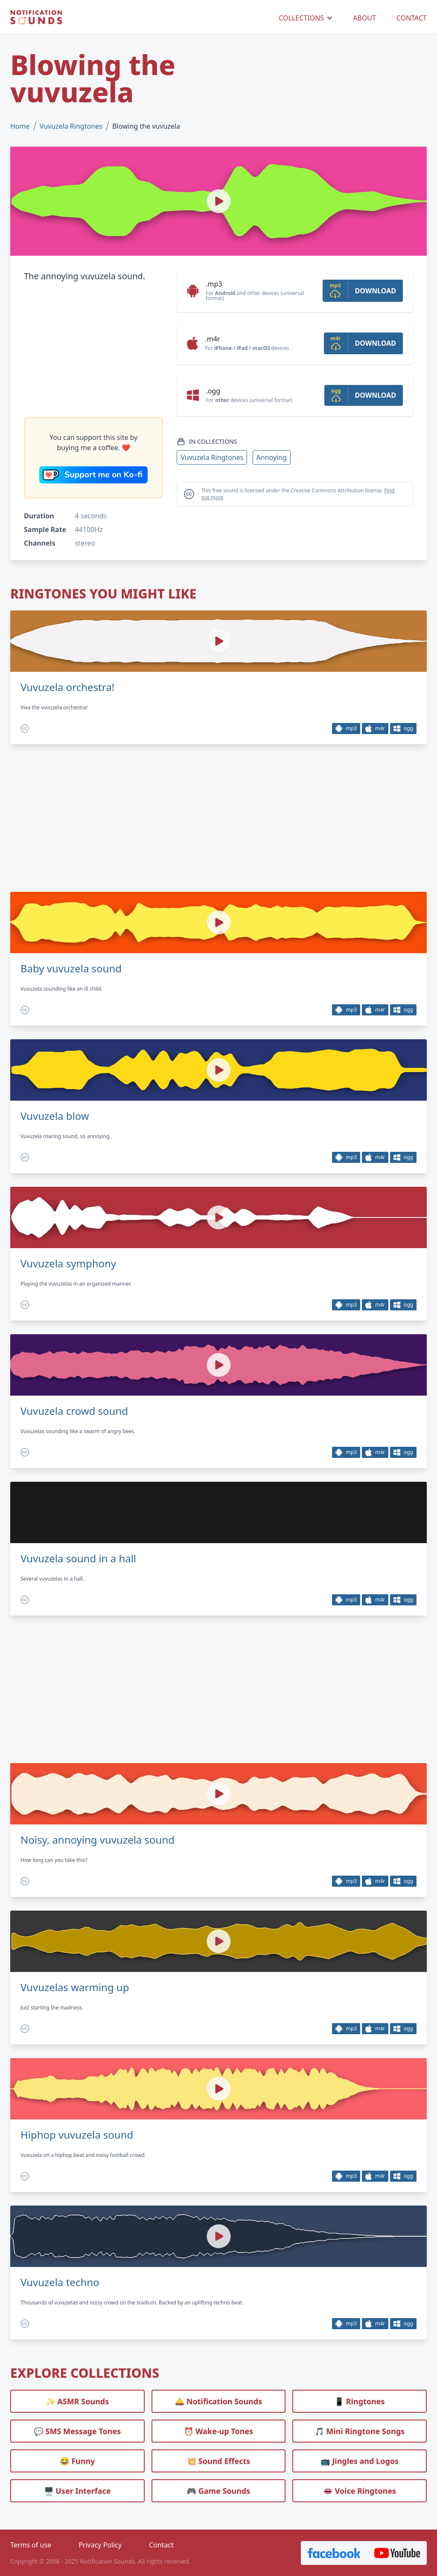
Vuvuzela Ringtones (71, 126)
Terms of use (30, 2545)
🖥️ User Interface (77, 2491)
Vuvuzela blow (54, 1116)
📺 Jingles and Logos (359, 2461)
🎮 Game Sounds (219, 2491)
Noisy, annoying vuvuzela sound (97, 1840)
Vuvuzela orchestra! (67, 687)
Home (20, 126)
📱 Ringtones (360, 2401)
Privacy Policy (100, 2545)
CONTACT (411, 17)
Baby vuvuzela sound (71, 968)
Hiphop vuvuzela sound (76, 2135)
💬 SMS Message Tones (77, 2431)
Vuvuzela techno (59, 2282)
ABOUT (364, 17)
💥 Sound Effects (219, 2461)
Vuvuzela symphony (68, 1263)
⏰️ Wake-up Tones (218, 2431)
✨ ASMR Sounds (77, 2401)
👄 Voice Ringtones (359, 2491)
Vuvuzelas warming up (74, 1987)
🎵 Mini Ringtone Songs (360, 2431)
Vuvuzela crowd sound (74, 1411)
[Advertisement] (93, 350)
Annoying (271, 457)
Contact (161, 2545)
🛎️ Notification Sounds (218, 2401)
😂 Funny (77, 2461)
